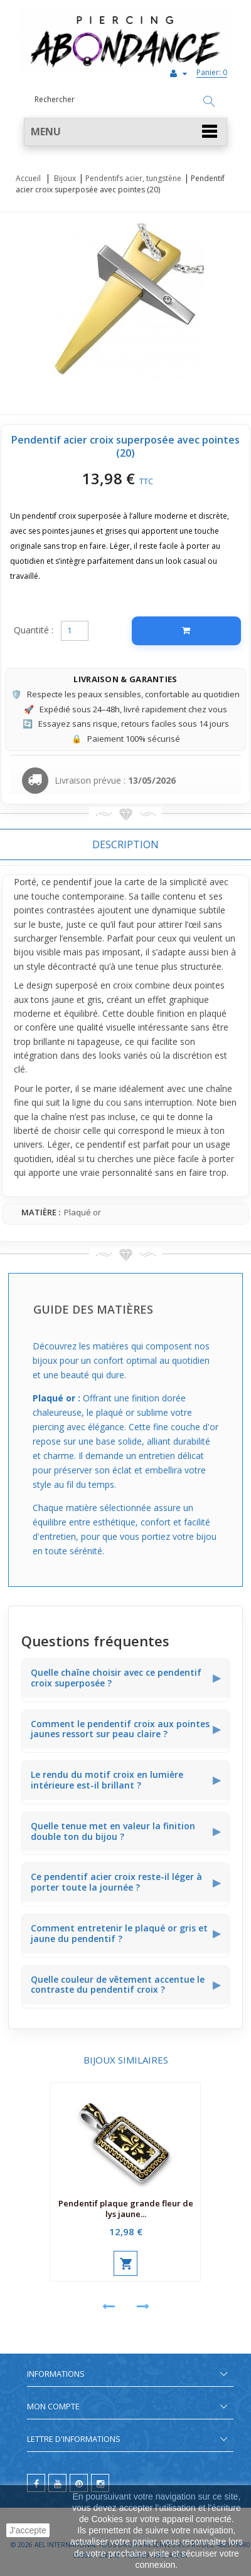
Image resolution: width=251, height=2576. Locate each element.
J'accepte (27, 2530)
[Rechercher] (209, 102)
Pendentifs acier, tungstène (133, 178)
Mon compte (53, 2406)
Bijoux (65, 178)
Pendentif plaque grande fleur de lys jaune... (125, 2209)
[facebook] (36, 2483)
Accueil (28, 178)
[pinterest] (79, 2483)
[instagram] (100, 2483)
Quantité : (33, 630)
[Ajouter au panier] (186, 630)
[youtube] (57, 2483)
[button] (125, 132)
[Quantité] (74, 631)
